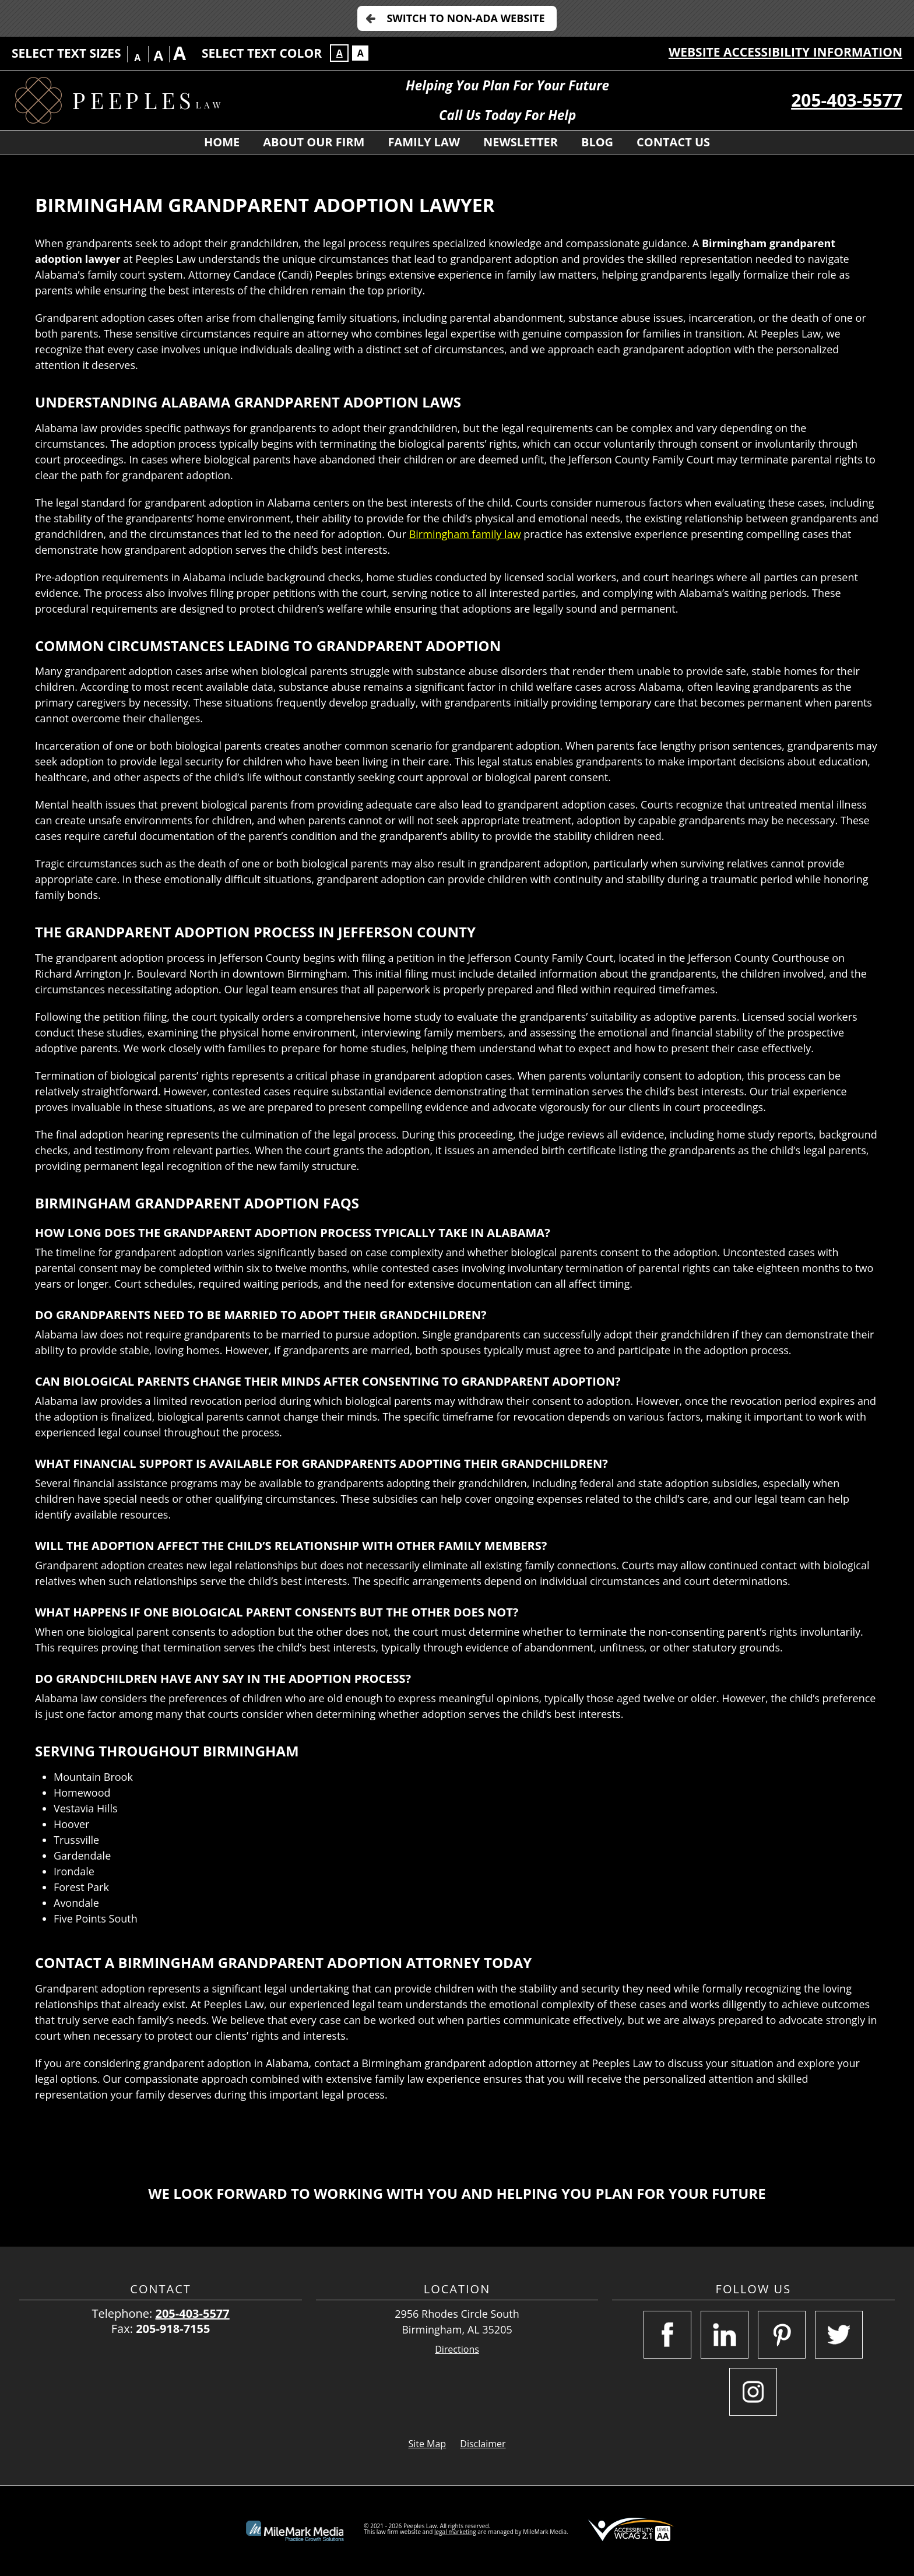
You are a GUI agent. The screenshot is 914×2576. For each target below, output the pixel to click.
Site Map (427, 2443)
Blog (597, 142)
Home (222, 142)
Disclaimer (482, 2443)
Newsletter (520, 142)
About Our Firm (313, 142)
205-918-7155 (173, 2328)
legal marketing (455, 2532)
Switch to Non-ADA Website (465, 18)
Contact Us (673, 142)
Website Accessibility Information (785, 52)
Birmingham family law (465, 534)
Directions (457, 2349)
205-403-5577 (846, 100)
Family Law (424, 142)
